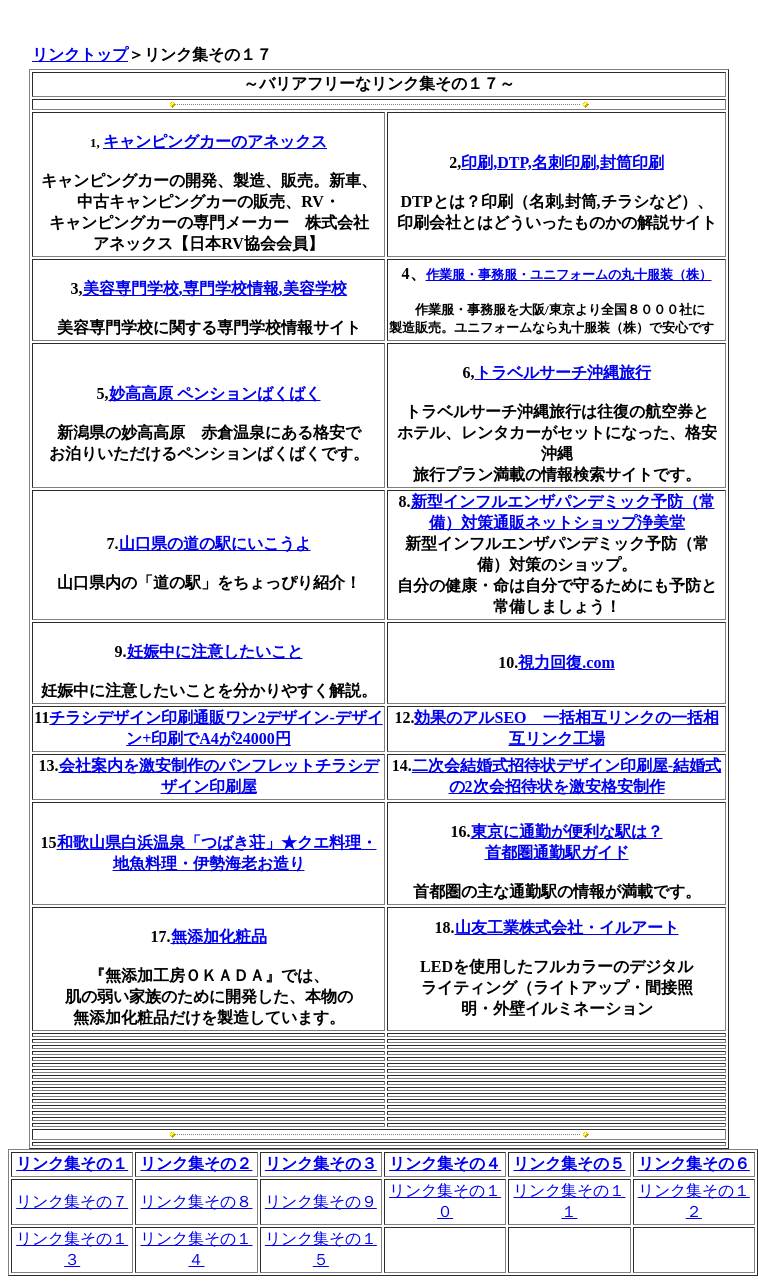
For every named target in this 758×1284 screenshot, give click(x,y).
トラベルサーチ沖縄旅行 (563, 372)
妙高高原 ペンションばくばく (215, 393)
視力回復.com (566, 662)
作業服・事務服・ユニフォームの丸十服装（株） (569, 274)
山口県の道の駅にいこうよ (215, 543)
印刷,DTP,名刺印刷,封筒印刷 (562, 162)
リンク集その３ (321, 1163)
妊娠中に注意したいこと (215, 651)
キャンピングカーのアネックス (215, 141)
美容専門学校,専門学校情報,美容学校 (215, 288)
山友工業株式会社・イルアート (567, 927)
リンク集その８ (196, 1201)
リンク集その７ (72, 1201)
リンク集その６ (694, 1163)
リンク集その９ (321, 1201)
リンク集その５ (569, 1163)
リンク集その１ (72, 1163)
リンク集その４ (445, 1163)
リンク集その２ (196, 1163)
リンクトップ (80, 54)
